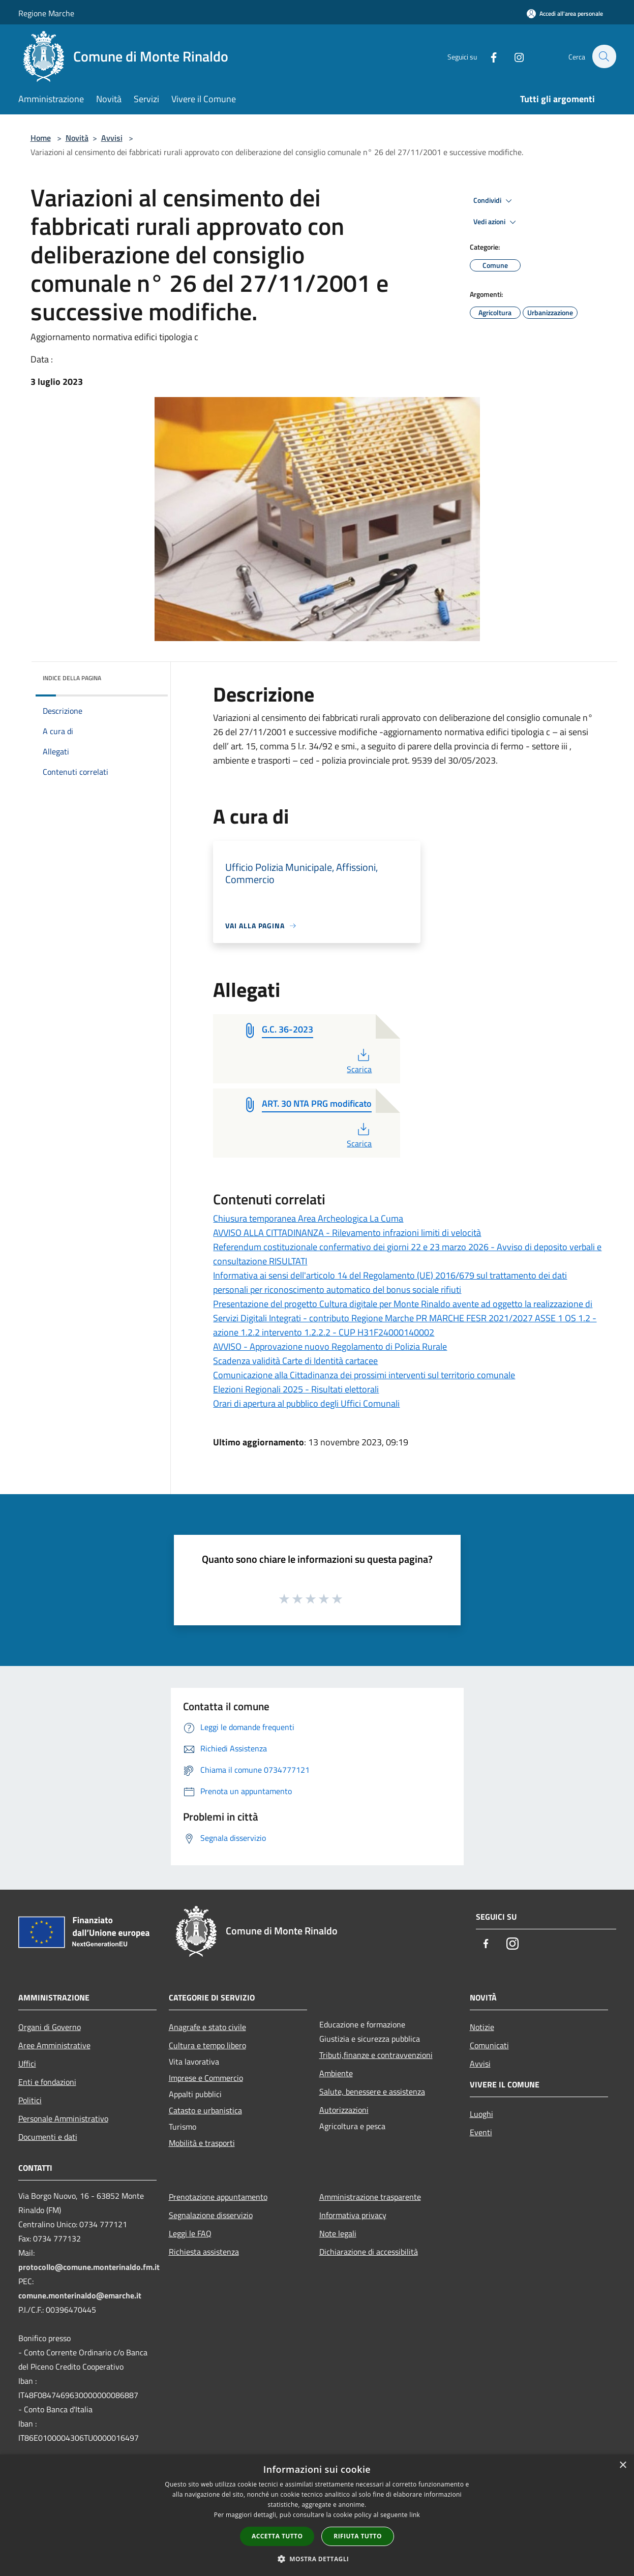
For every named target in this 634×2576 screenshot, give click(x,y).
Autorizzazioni (344, 2110)
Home (41, 138)
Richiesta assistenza (204, 2252)
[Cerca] (604, 56)
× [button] (622, 2465)
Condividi (494, 201)
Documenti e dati (47, 2137)
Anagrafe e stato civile (207, 2027)
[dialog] (317, 2515)
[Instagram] (513, 56)
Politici (30, 2100)
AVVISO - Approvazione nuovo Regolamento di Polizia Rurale (330, 1346)
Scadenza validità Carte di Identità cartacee (295, 1361)
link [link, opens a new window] (414, 2514)
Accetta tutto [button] (277, 2536)
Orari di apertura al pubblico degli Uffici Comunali (306, 1403)
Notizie (482, 2027)
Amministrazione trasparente (370, 2197)
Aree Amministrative (54, 2045)
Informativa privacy (352, 2215)
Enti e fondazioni (47, 2082)
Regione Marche (46, 13)
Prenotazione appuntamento (218, 2197)
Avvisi (112, 138)
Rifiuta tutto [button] (358, 2536)
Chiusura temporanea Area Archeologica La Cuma (308, 1218)
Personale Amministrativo (63, 2118)
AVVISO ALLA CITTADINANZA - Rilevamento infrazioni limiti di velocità (347, 1232)
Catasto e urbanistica (205, 2110)
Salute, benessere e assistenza (372, 2091)
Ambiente (336, 2073)
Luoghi (481, 2114)
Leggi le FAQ (190, 2233)
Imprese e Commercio (206, 2078)
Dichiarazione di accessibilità (368, 2252)
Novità (77, 138)
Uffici (27, 2063)
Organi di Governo (49, 2027)
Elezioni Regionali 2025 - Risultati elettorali (296, 1389)
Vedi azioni (496, 222)
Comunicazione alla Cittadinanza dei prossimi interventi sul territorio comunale (364, 1375)
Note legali (337, 2233)
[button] (317, 2559)
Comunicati (489, 2045)
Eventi (481, 2132)
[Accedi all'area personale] (565, 13)
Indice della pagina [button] (72, 678)
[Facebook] (488, 56)
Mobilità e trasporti (202, 2143)
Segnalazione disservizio (211, 2215)
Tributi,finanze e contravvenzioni (376, 2055)
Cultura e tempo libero (207, 2045)
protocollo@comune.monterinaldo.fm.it (89, 2267)
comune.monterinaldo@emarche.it (79, 2295)
